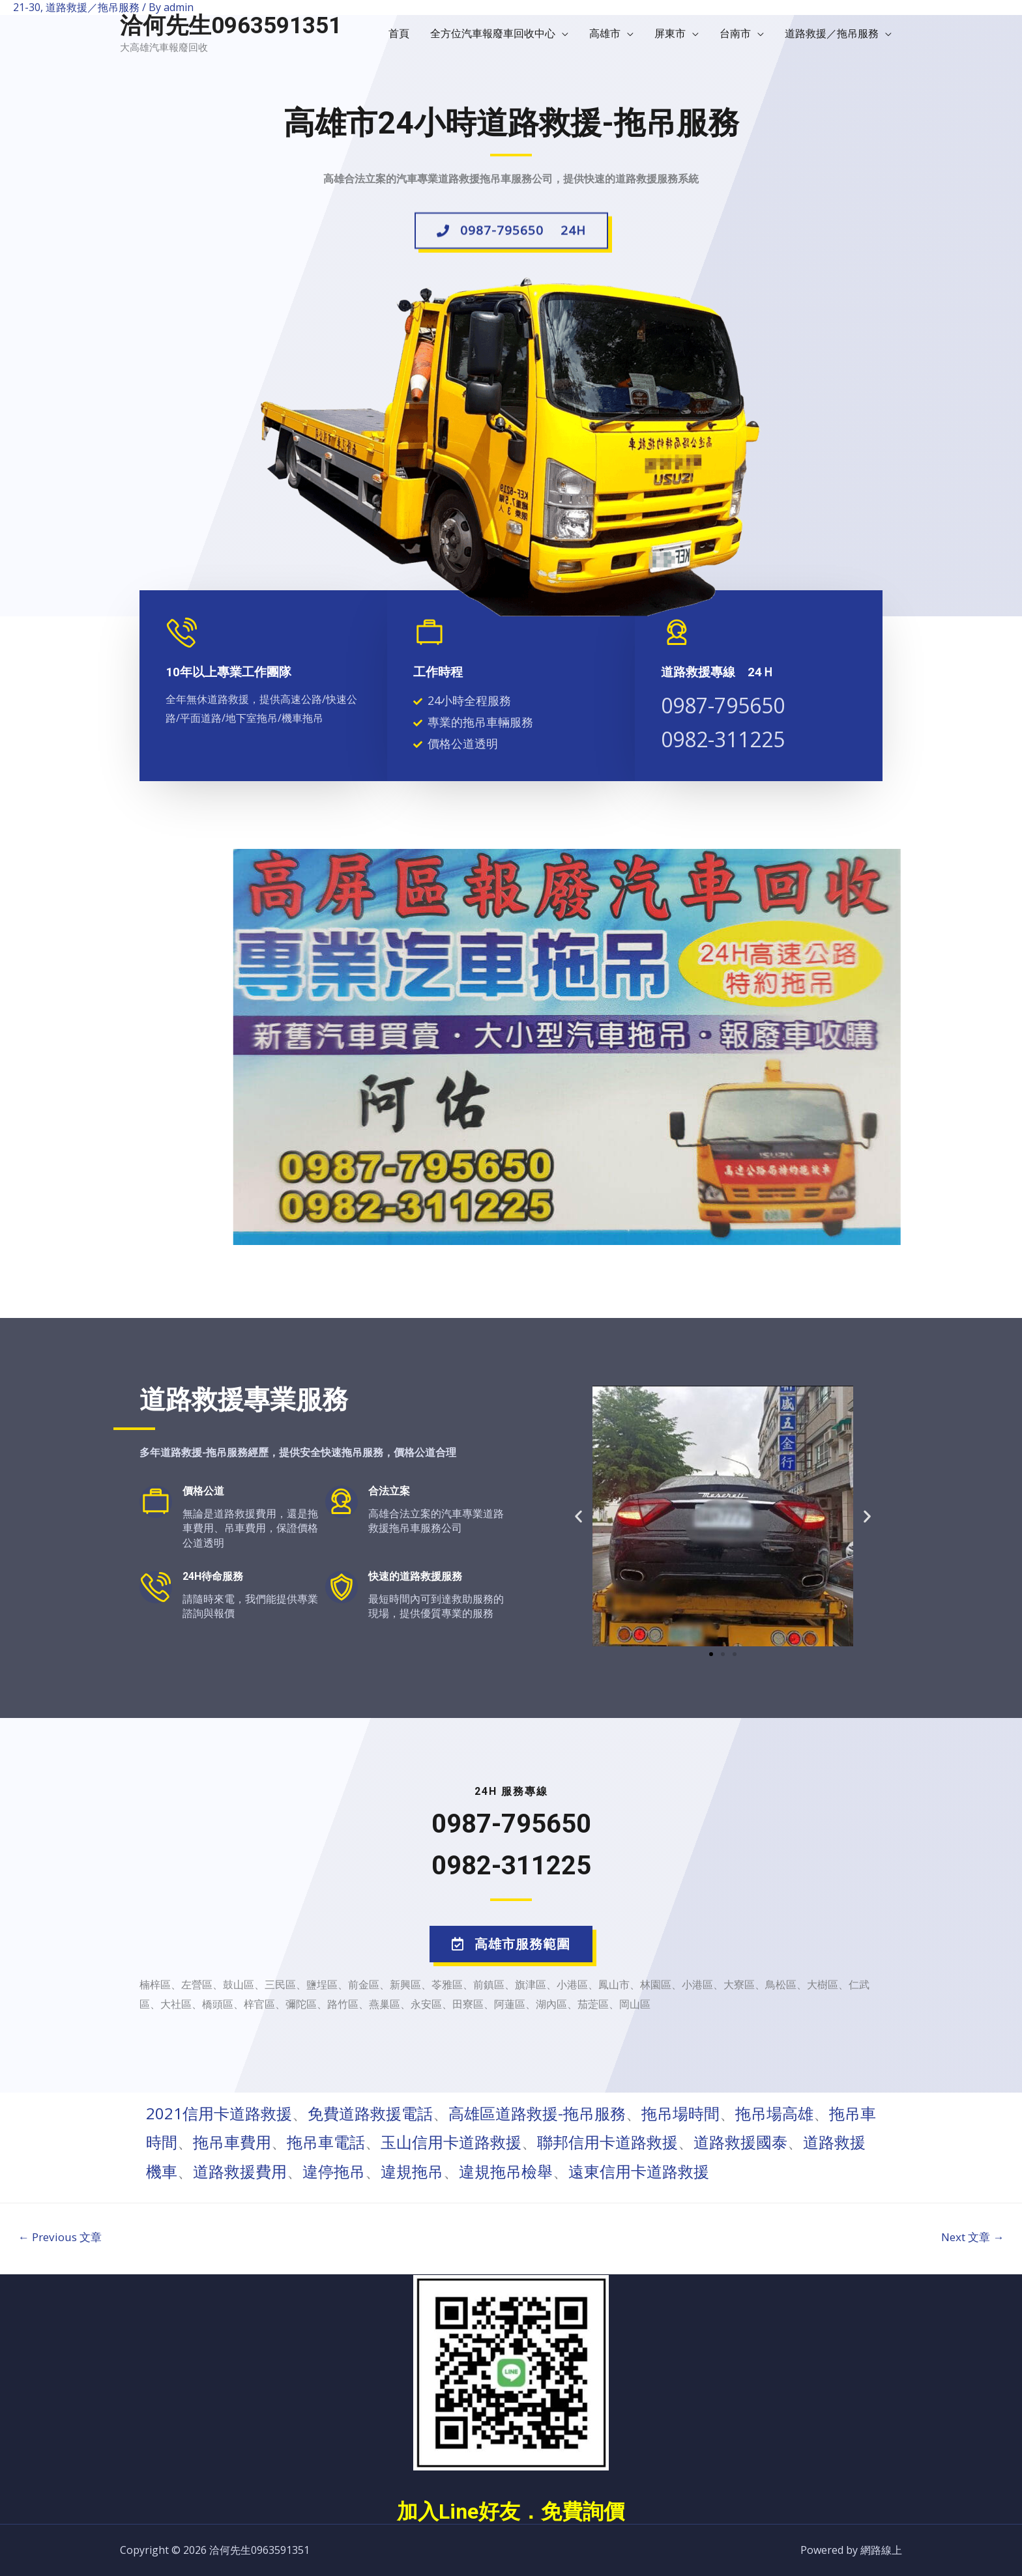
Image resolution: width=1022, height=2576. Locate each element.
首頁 (398, 33)
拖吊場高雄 (774, 2113)
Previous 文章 (60, 2236)
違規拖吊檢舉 (506, 2171)
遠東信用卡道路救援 (638, 2171)
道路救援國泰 (740, 2142)
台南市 (735, 33)
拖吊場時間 (680, 2113)
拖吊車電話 (326, 2142)
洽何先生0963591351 (231, 25)
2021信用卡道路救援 (219, 2113)
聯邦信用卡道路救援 (607, 2142)
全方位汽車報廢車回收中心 (492, 33)
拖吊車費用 (232, 2142)
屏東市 (670, 33)
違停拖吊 (333, 2171)
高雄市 (604, 33)
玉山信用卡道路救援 (451, 2142)
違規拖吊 (412, 2171)
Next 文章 (972, 2236)
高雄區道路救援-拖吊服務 (537, 2113)
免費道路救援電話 (370, 2113)
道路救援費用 (240, 2171)
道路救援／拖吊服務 (832, 33)
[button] (511, 236)
